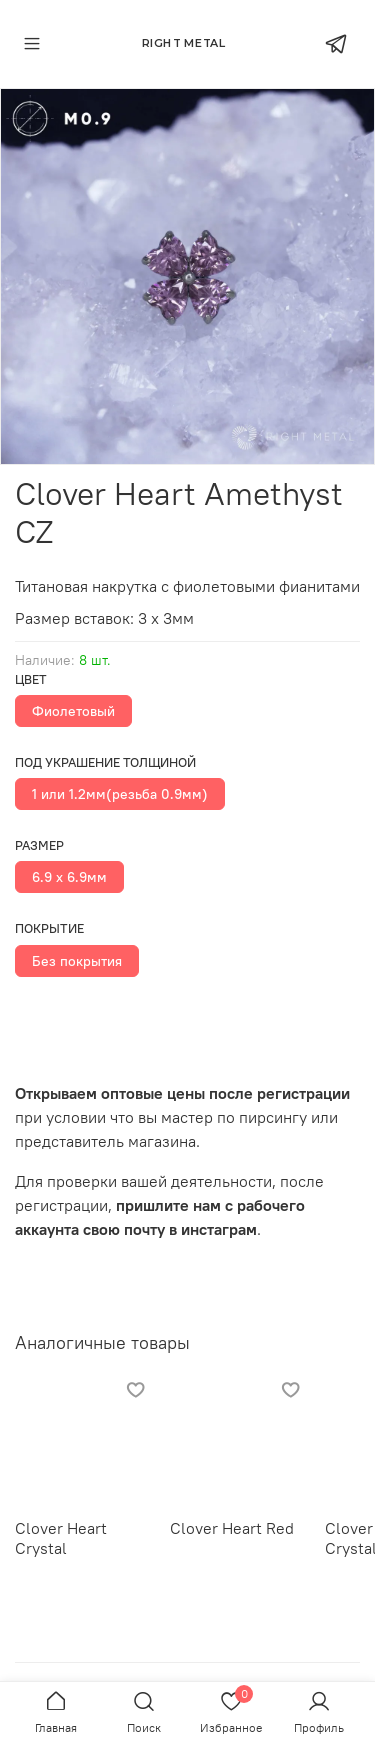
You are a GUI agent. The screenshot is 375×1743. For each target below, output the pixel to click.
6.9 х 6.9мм (69, 877)
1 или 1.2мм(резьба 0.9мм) (120, 794)
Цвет (31, 679)
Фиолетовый (73, 711)
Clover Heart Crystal (61, 1538)
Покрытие (49, 928)
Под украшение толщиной (105, 762)
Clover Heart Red (232, 1528)
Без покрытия (77, 961)
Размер (39, 845)
